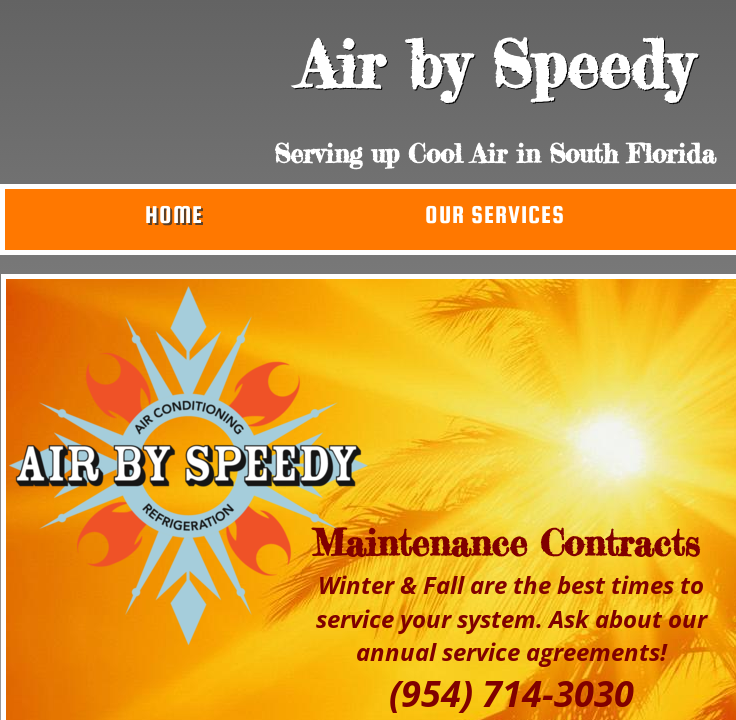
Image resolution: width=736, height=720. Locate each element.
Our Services (495, 214)
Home (174, 214)
